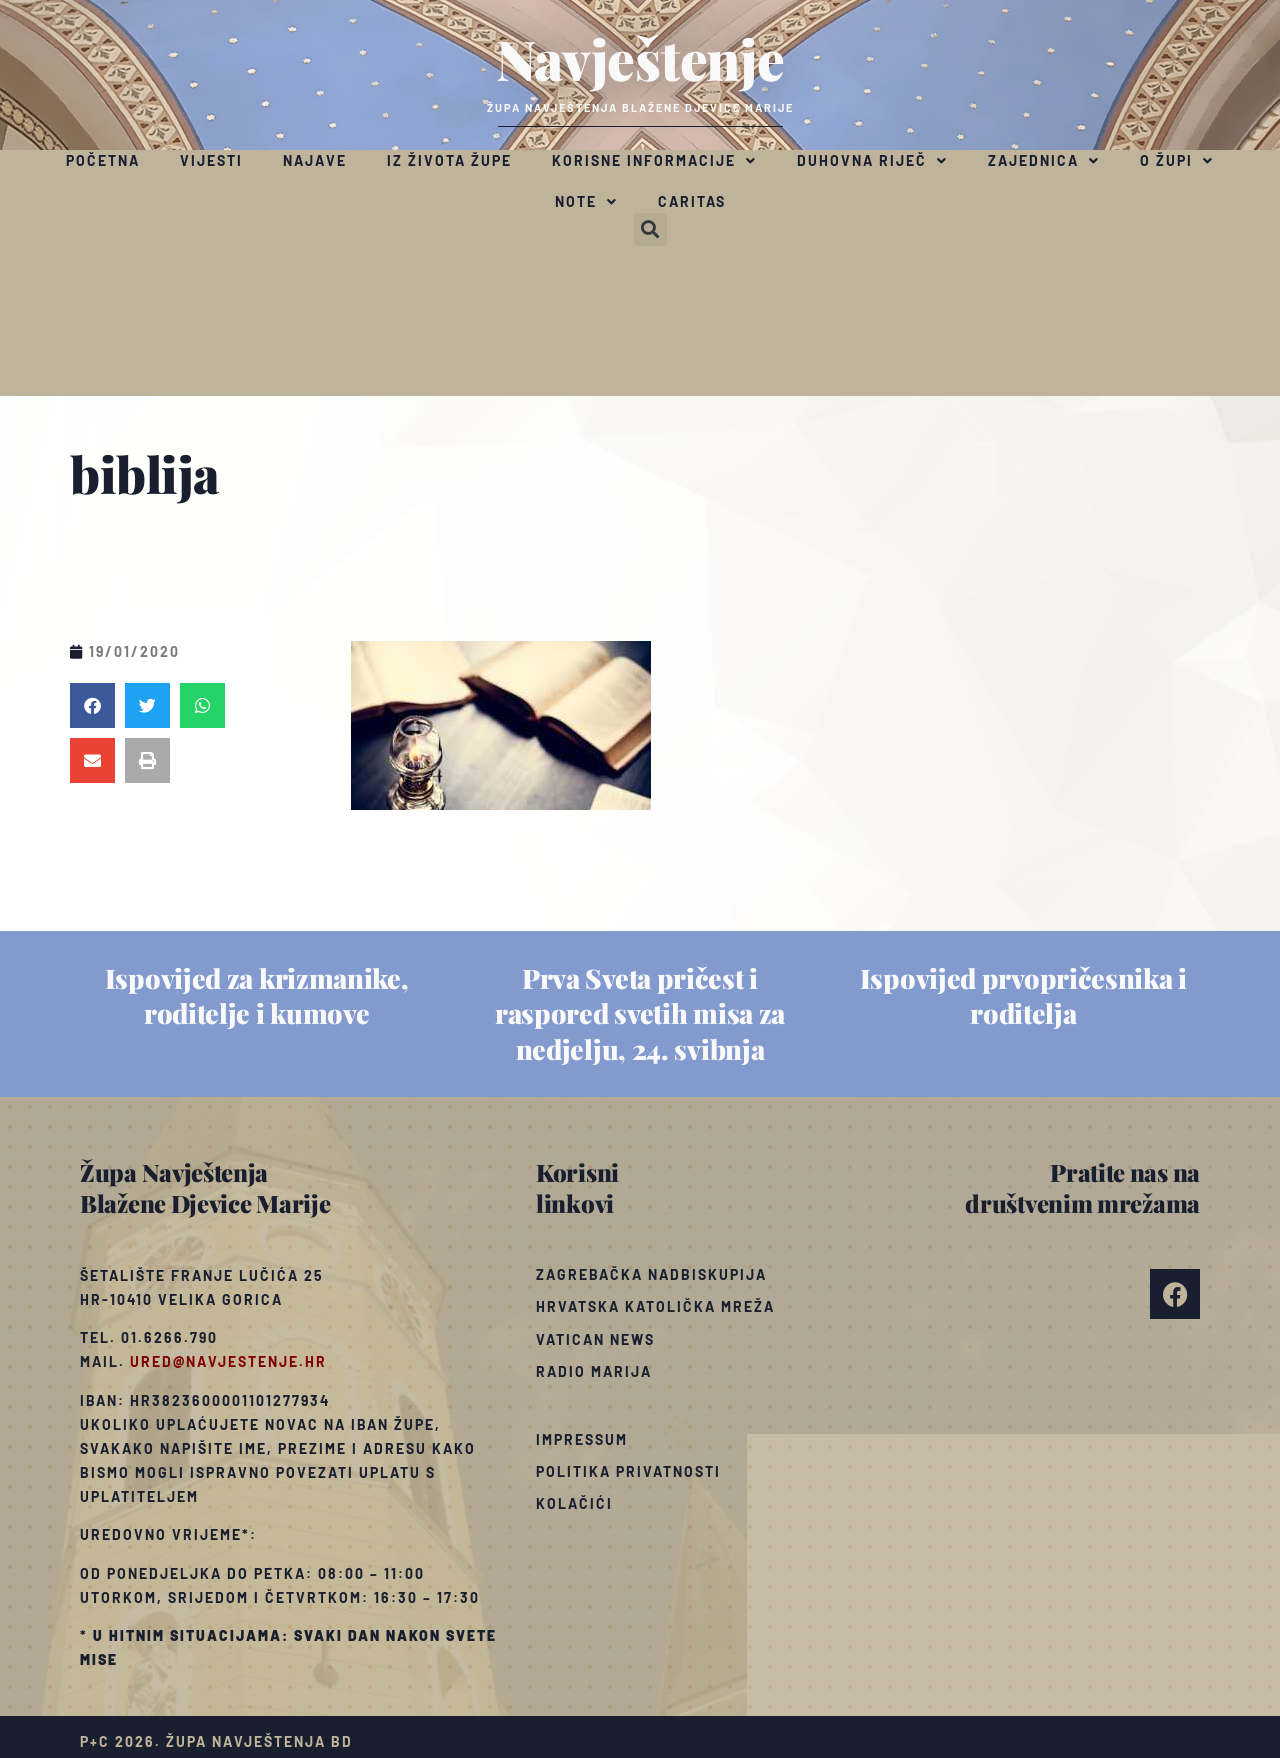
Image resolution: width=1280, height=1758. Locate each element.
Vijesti (211, 160)
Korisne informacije (654, 161)
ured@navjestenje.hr (228, 1361)
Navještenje (640, 58)
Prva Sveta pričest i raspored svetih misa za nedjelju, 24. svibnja (640, 1013)
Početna (103, 160)
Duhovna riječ (872, 161)
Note (586, 202)
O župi (1177, 161)
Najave (315, 160)
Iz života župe (449, 160)
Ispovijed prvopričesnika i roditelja (1023, 995)
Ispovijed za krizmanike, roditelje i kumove (257, 995)
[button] (650, 229)
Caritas (692, 201)
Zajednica (1044, 161)
